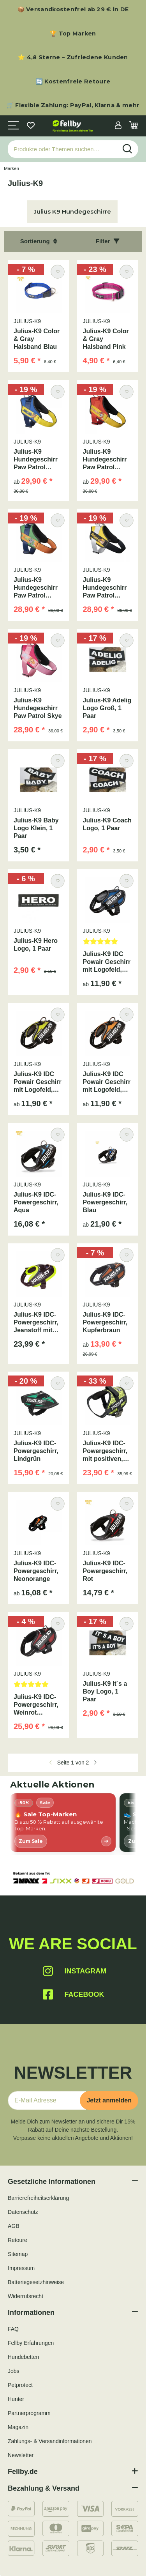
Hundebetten (23, 2357)
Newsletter (20, 2455)
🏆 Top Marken (73, 33)
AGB (13, 2226)
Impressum (21, 2268)
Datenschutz (23, 2212)
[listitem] (63, 1822)
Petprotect (20, 2385)
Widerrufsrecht (25, 2296)
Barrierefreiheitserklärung (38, 2198)
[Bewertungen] (108, 943)
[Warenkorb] (133, 126)
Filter (108, 241)
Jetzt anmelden (109, 2100)
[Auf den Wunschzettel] (57, 271)
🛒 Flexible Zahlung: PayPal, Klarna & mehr (73, 105)
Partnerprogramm (29, 2413)
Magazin (18, 2427)
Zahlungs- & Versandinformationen (50, 2441)
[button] (118, 126)
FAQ (13, 2329)
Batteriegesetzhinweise (36, 2282)
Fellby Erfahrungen (31, 2343)
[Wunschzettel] (31, 126)
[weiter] (95, 1763)
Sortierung (38, 241)
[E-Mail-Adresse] (47, 2100)
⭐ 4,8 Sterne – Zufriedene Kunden (73, 57)
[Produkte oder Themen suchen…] (62, 149)
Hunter (16, 2399)
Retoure (17, 2240)
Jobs (13, 2371)
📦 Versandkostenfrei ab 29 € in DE (73, 9)
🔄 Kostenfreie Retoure (73, 81)
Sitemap (18, 2254)
